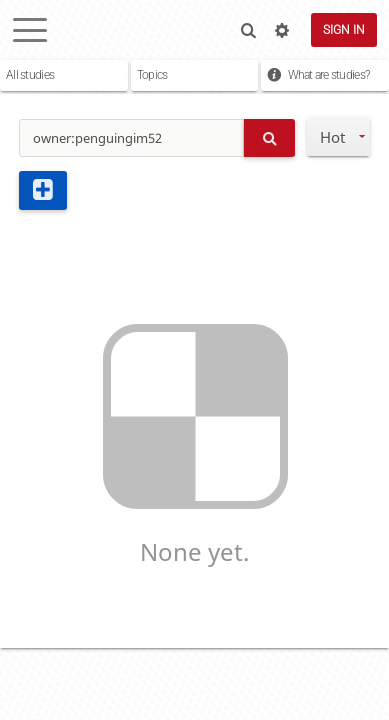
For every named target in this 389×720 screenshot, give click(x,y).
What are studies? (329, 75)
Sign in (344, 30)
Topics (152, 75)
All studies (30, 75)
